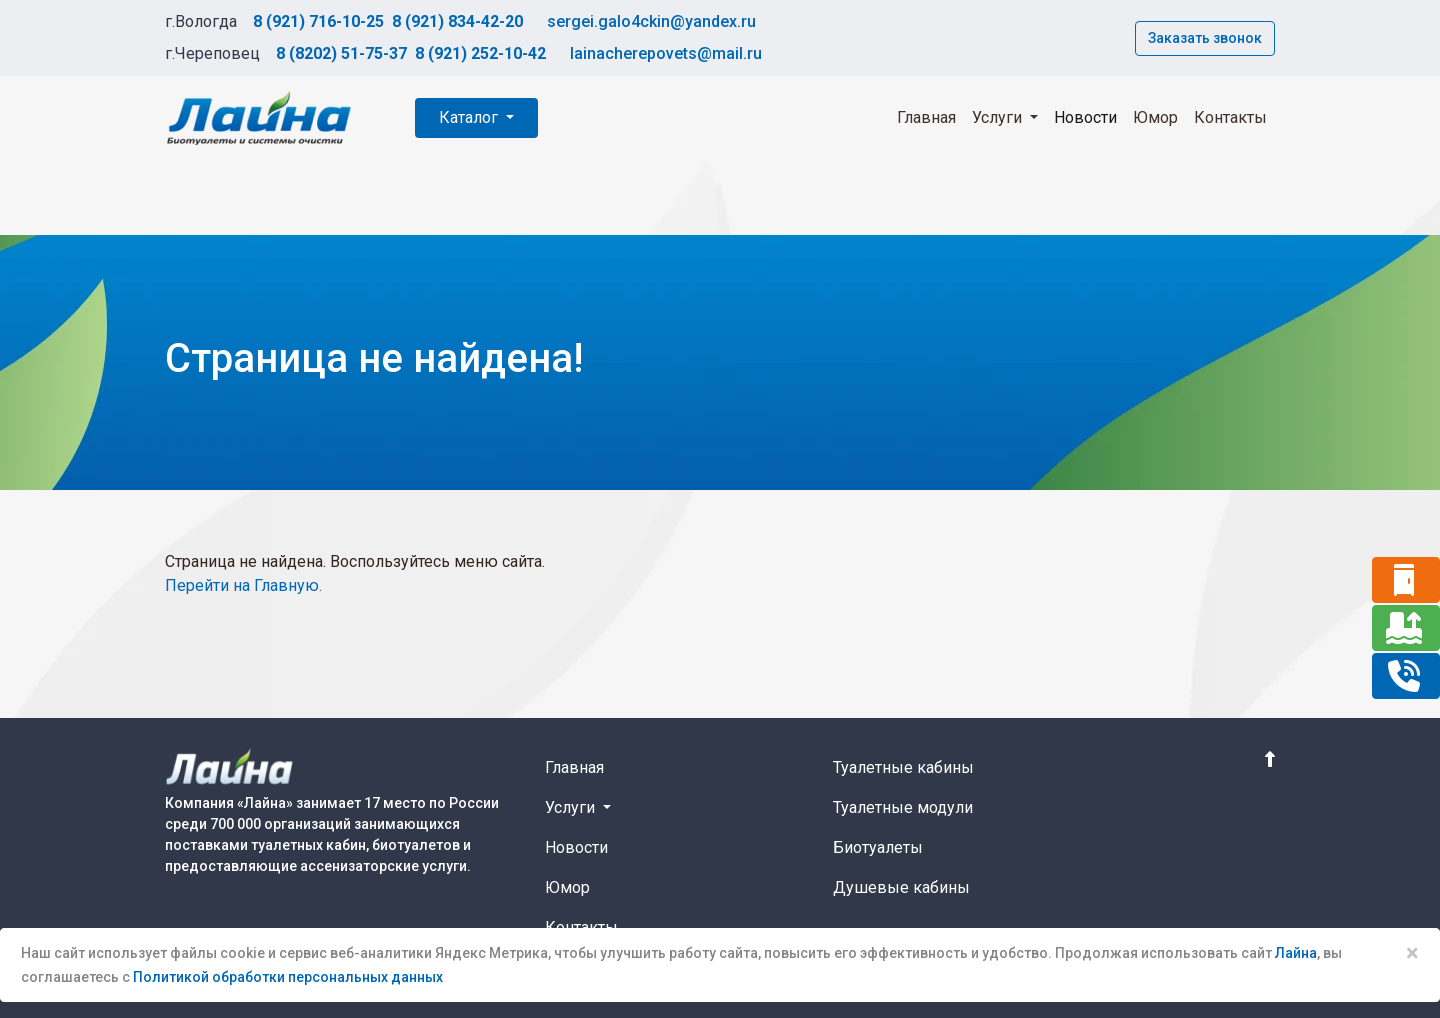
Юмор (1155, 117)
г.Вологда (201, 21)
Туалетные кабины (903, 767)
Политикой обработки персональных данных (288, 977)
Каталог (470, 117)
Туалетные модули (903, 807)
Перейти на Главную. (243, 585)
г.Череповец (212, 53)
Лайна (1296, 953)
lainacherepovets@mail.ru (666, 53)
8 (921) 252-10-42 (480, 53)
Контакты (1230, 117)
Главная (926, 117)
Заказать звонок (1205, 38)
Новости (1085, 117)
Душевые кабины (901, 887)
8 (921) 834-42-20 (457, 21)
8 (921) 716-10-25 (318, 21)
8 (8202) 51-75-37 (341, 53)
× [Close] (1412, 953)
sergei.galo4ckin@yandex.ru (651, 21)
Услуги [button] (999, 117)
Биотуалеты (878, 847)
